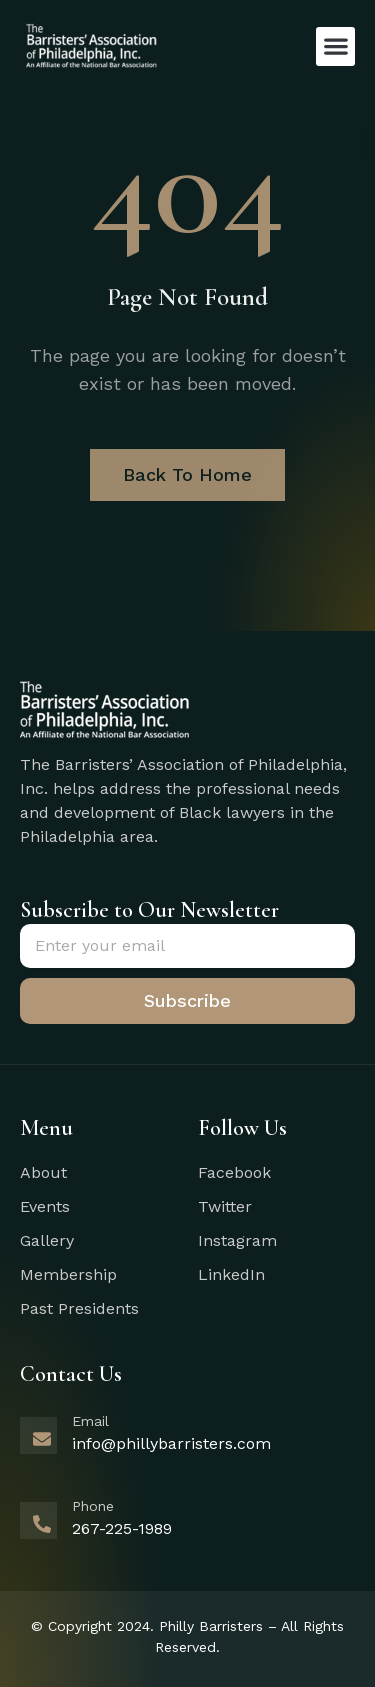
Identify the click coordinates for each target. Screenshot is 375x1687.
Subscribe (187, 1000)
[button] (335, 46)
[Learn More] (187, 1447)
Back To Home (187, 474)
